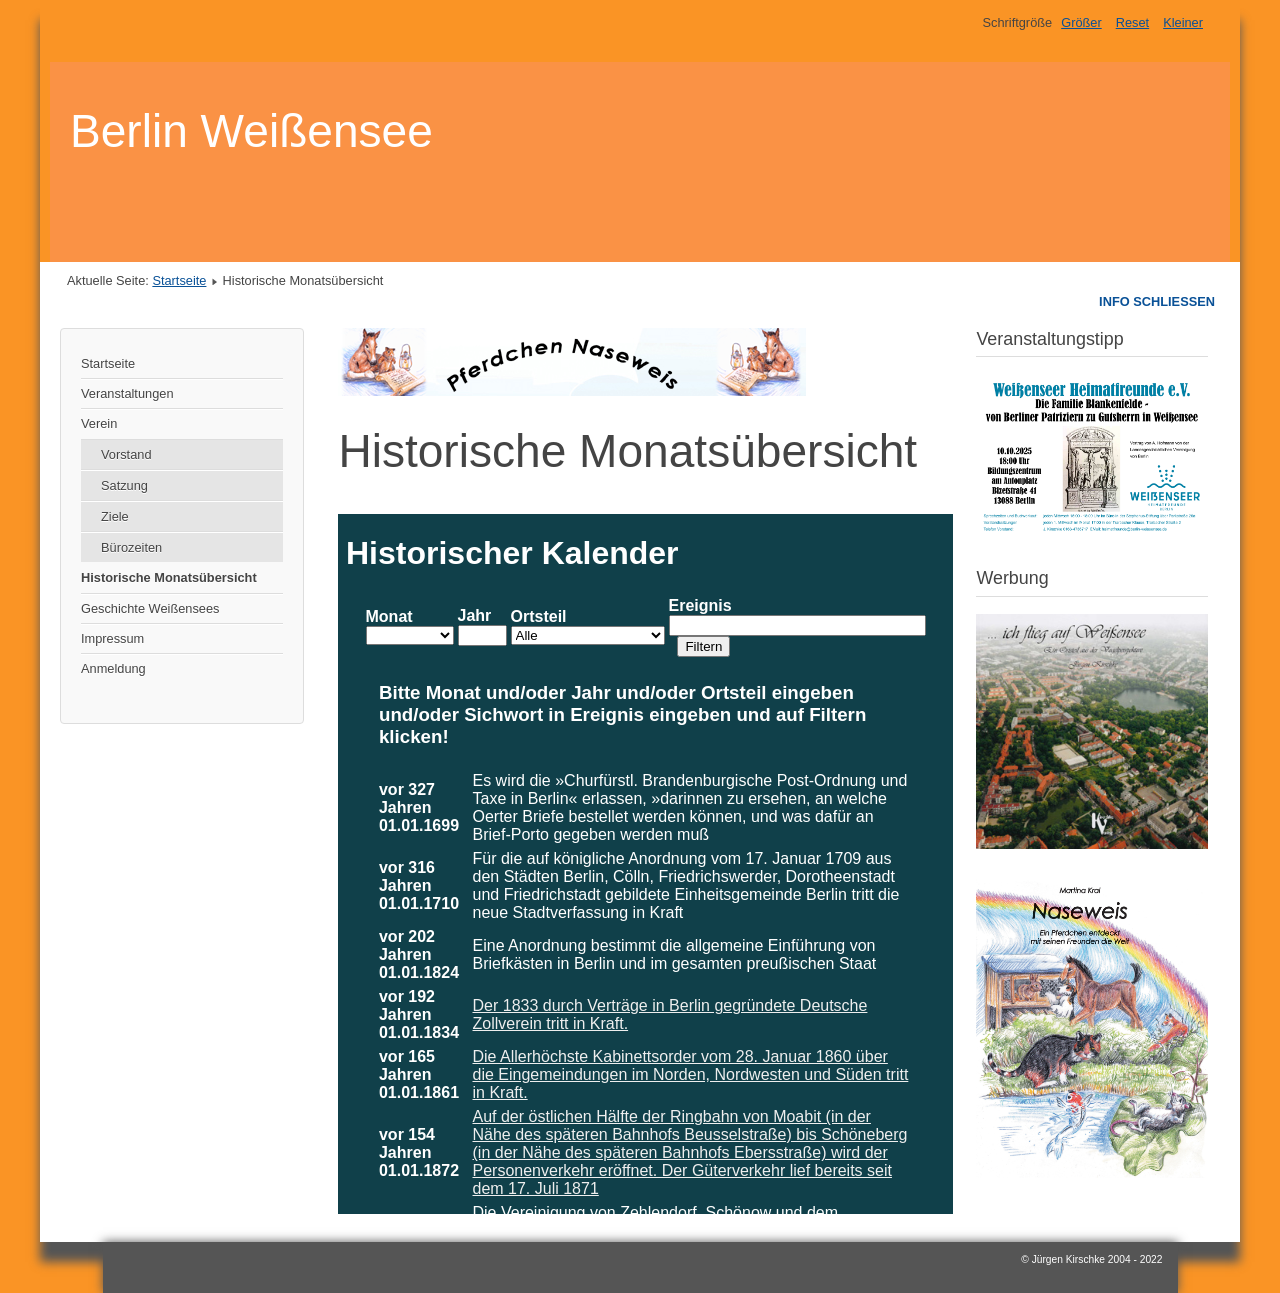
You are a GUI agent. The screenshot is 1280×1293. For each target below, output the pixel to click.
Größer (1081, 22)
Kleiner (1183, 22)
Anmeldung (113, 668)
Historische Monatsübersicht (169, 577)
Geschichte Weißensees (150, 608)
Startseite (179, 280)
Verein (99, 423)
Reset (1132, 22)
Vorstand (126, 454)
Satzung (124, 485)
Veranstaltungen (127, 393)
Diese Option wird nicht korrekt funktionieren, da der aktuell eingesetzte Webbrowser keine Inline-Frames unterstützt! (645, 864)
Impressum (112, 638)
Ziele (115, 516)
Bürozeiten (131, 547)
